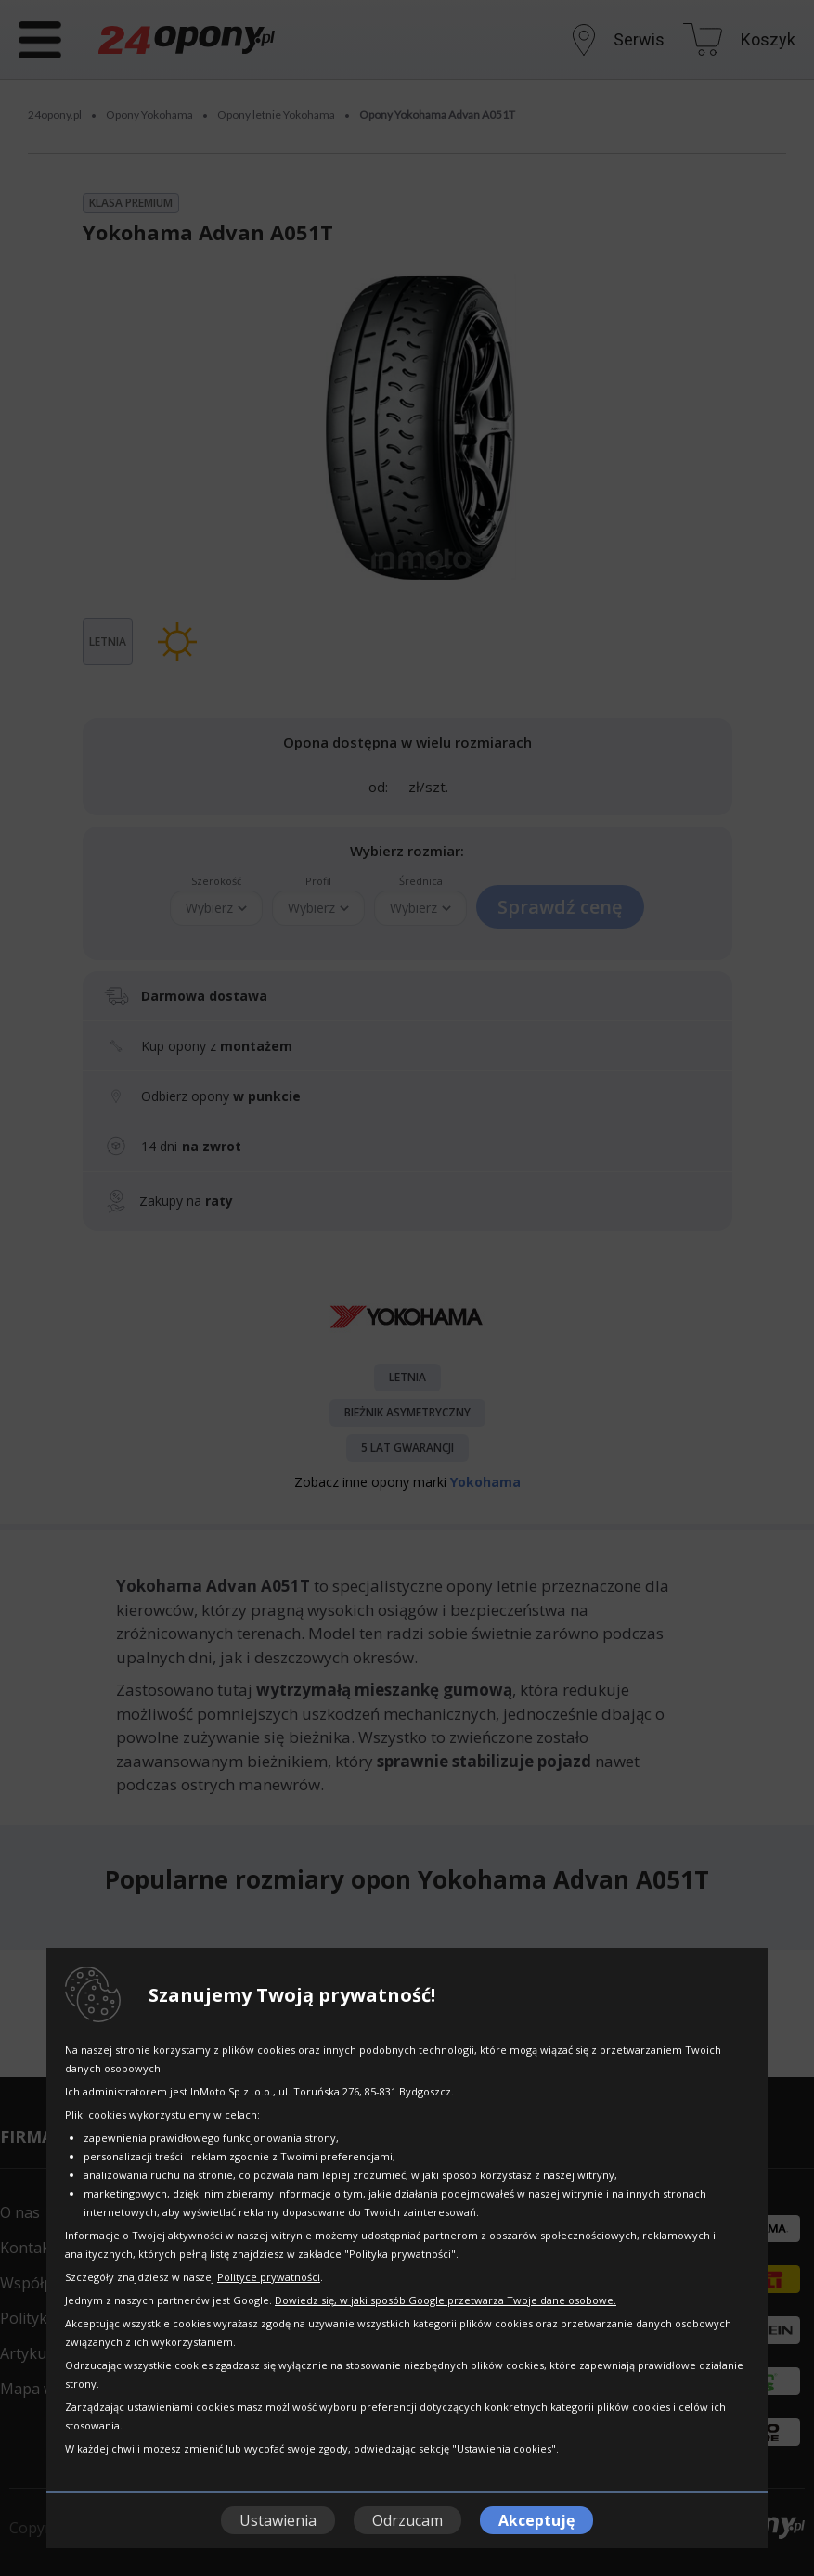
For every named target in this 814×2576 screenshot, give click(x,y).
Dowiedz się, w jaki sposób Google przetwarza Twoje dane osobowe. (445, 2300)
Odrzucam (407, 2520)
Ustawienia (278, 2520)
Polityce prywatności (268, 2277)
